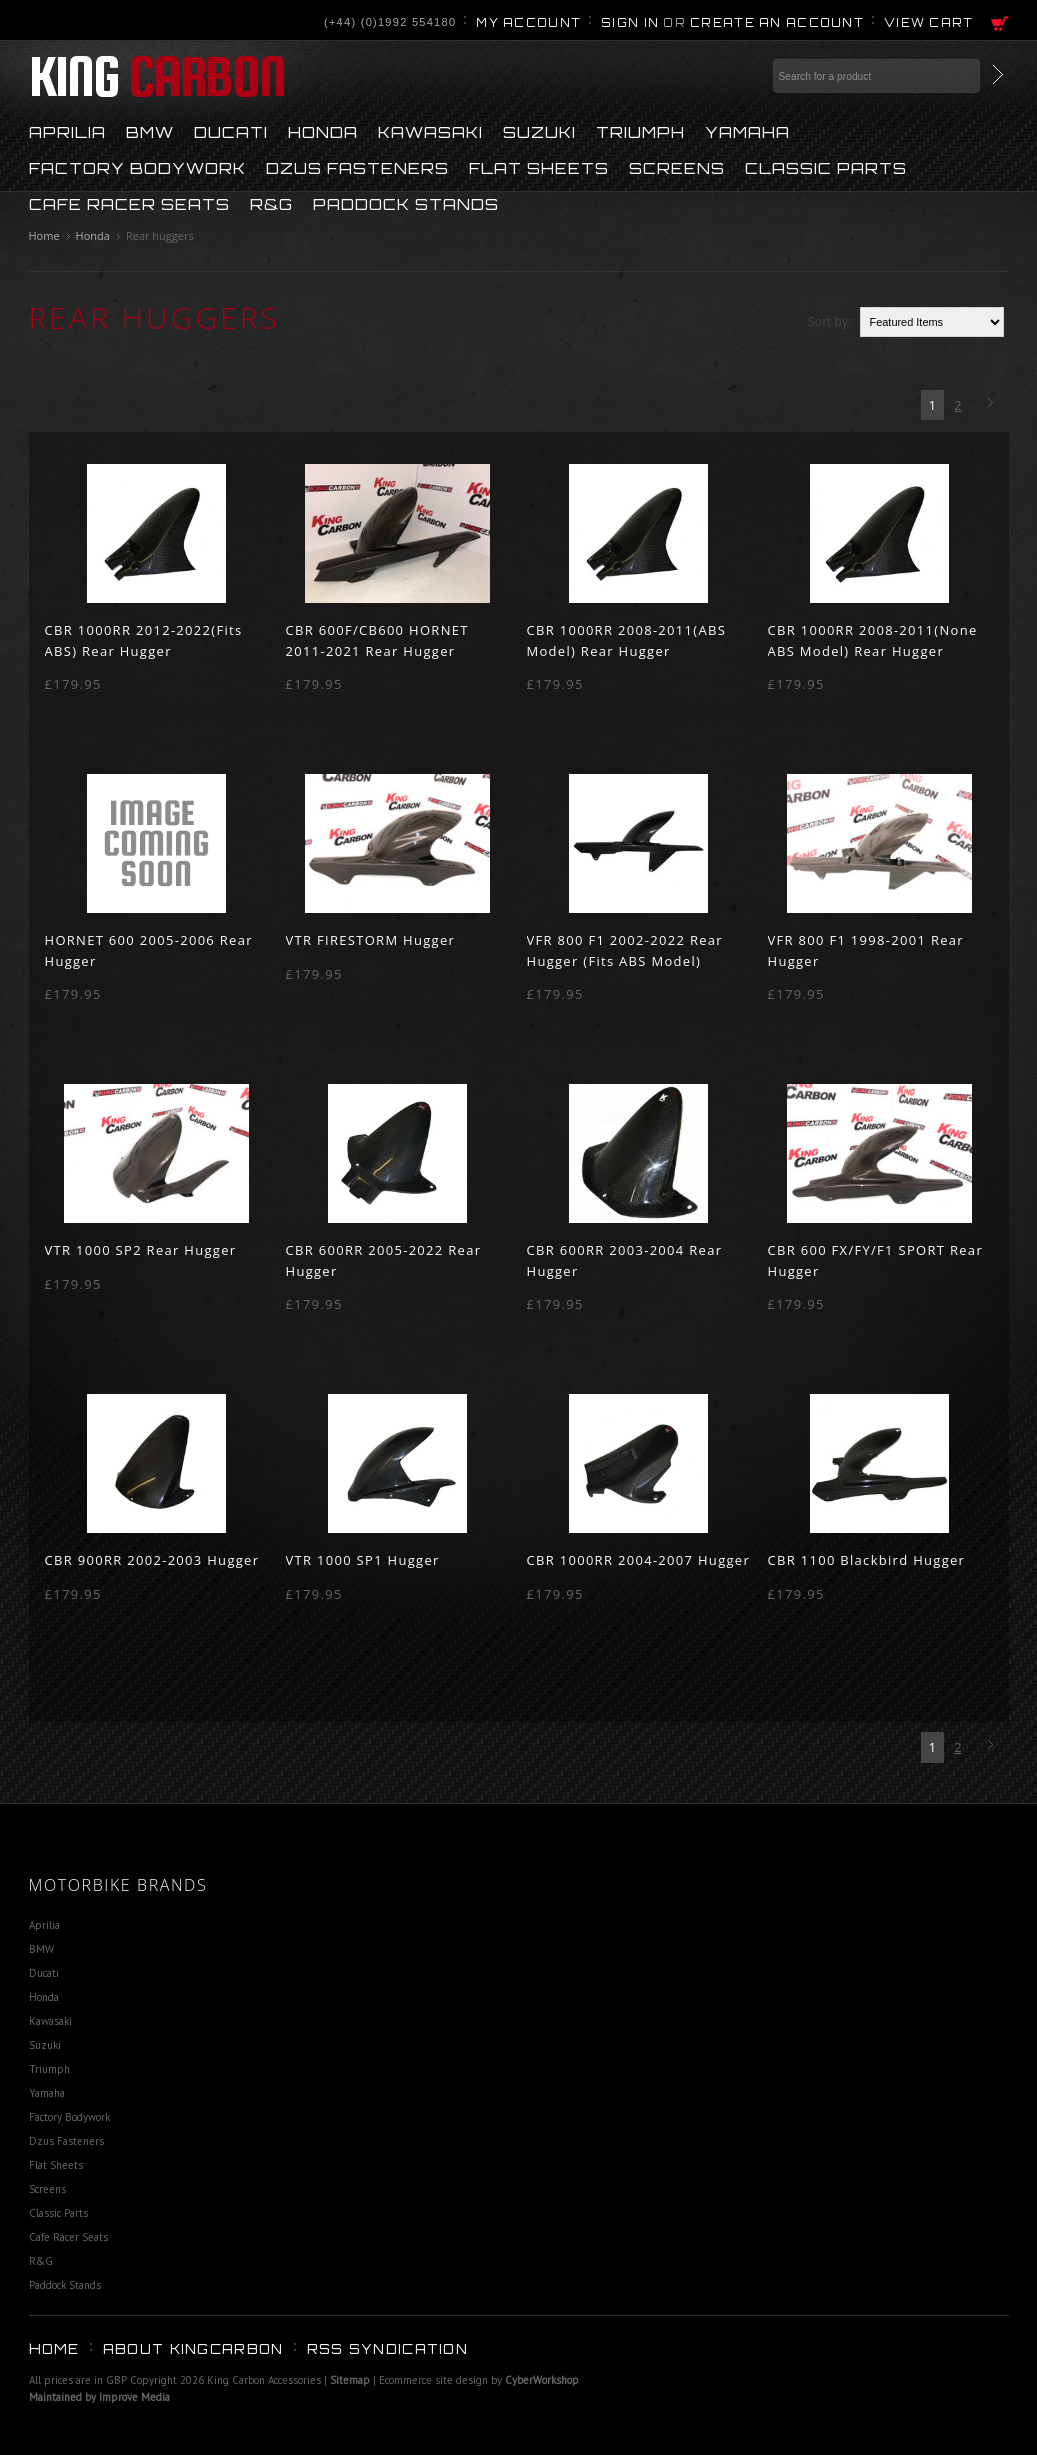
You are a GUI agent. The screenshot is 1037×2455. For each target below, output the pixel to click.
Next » (993, 404)
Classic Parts (826, 167)
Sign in (630, 23)
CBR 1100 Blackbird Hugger (867, 1560)
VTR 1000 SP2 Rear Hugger (141, 1250)
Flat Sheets (539, 167)
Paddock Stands (406, 203)
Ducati (231, 131)
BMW (150, 131)
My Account (528, 23)
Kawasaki (430, 131)
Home (44, 235)
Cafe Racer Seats (129, 203)
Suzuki (539, 131)
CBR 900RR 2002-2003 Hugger (152, 1560)
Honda (323, 131)
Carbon (157, 76)
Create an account (777, 23)
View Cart (929, 23)
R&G (271, 203)
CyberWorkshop (542, 2380)
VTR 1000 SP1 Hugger (363, 1560)
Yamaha (747, 131)
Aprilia (67, 131)
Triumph (640, 131)
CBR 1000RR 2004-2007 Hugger (639, 1560)
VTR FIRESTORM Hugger (371, 940)
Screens (677, 167)
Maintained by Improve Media (99, 2397)
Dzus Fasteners (357, 167)
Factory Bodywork (137, 167)
